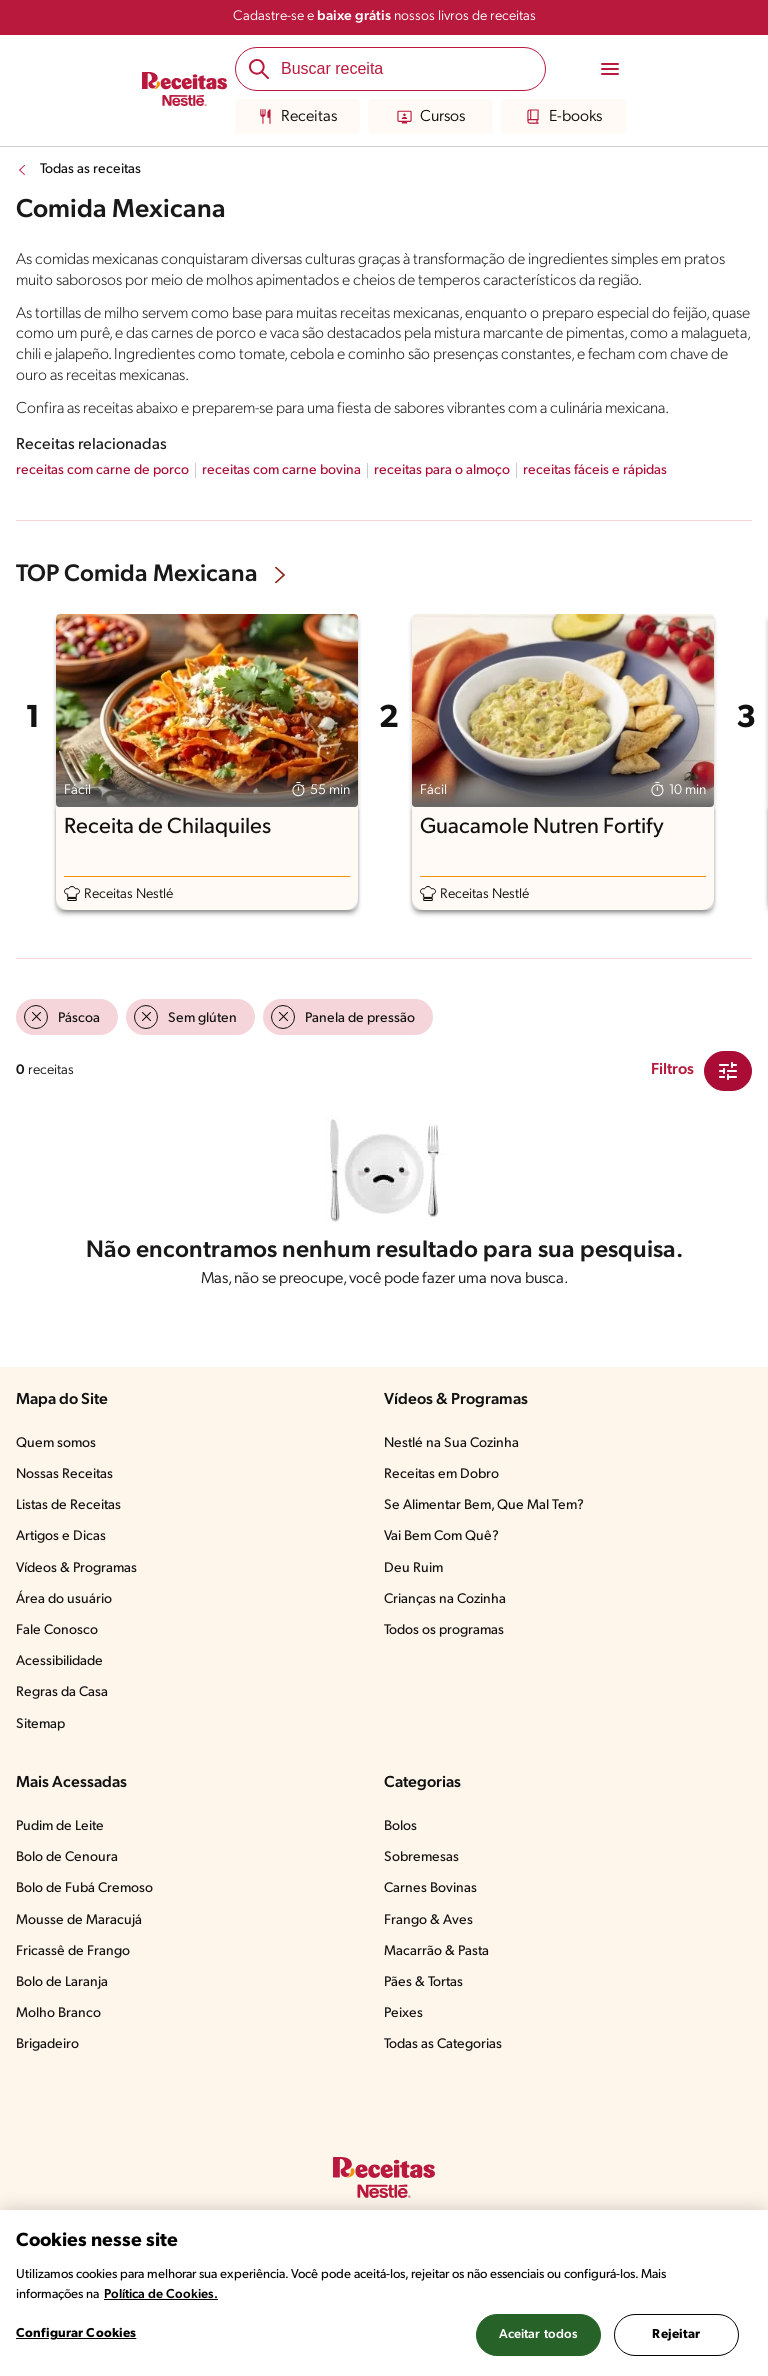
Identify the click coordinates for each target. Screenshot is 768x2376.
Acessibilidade (59, 1661)
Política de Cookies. (161, 2294)
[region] (384, 2293)
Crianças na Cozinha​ (445, 1599)
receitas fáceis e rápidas (595, 470)
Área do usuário (64, 1599)
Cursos (431, 117)
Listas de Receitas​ (68, 1505)
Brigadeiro (47, 2044)
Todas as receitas (90, 169)
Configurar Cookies (76, 2333)
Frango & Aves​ (428, 1920)
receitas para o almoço (442, 470)
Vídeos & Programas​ (76, 1568)
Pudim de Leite (60, 1826)
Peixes (403, 2013)
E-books (564, 117)
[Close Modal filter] (728, 1071)
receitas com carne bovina (281, 470)
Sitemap (40, 1724)
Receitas (297, 117)
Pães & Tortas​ (423, 1982)
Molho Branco (58, 2013)
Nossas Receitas (64, 1474)
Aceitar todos (539, 2334)
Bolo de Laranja (62, 1982)
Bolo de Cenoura (67, 1857)
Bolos (400, 1826)
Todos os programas (444, 1630)
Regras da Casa (62, 1692)
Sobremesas (421, 1857)
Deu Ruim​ (413, 1568)
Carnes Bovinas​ (430, 1888)
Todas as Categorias (443, 2044)
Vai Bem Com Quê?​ (441, 1536)
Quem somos (56, 1443)
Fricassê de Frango (73, 1951)
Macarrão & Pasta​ (436, 1951)
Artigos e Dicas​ (61, 1536)
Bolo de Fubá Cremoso (84, 1888)
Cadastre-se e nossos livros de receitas (384, 16)
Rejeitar (676, 2334)
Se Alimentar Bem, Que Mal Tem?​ (484, 1505)
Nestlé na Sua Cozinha (451, 1443)
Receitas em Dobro (441, 1474)
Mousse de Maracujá (79, 1920)
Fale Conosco (57, 1630)
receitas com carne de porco (102, 470)
